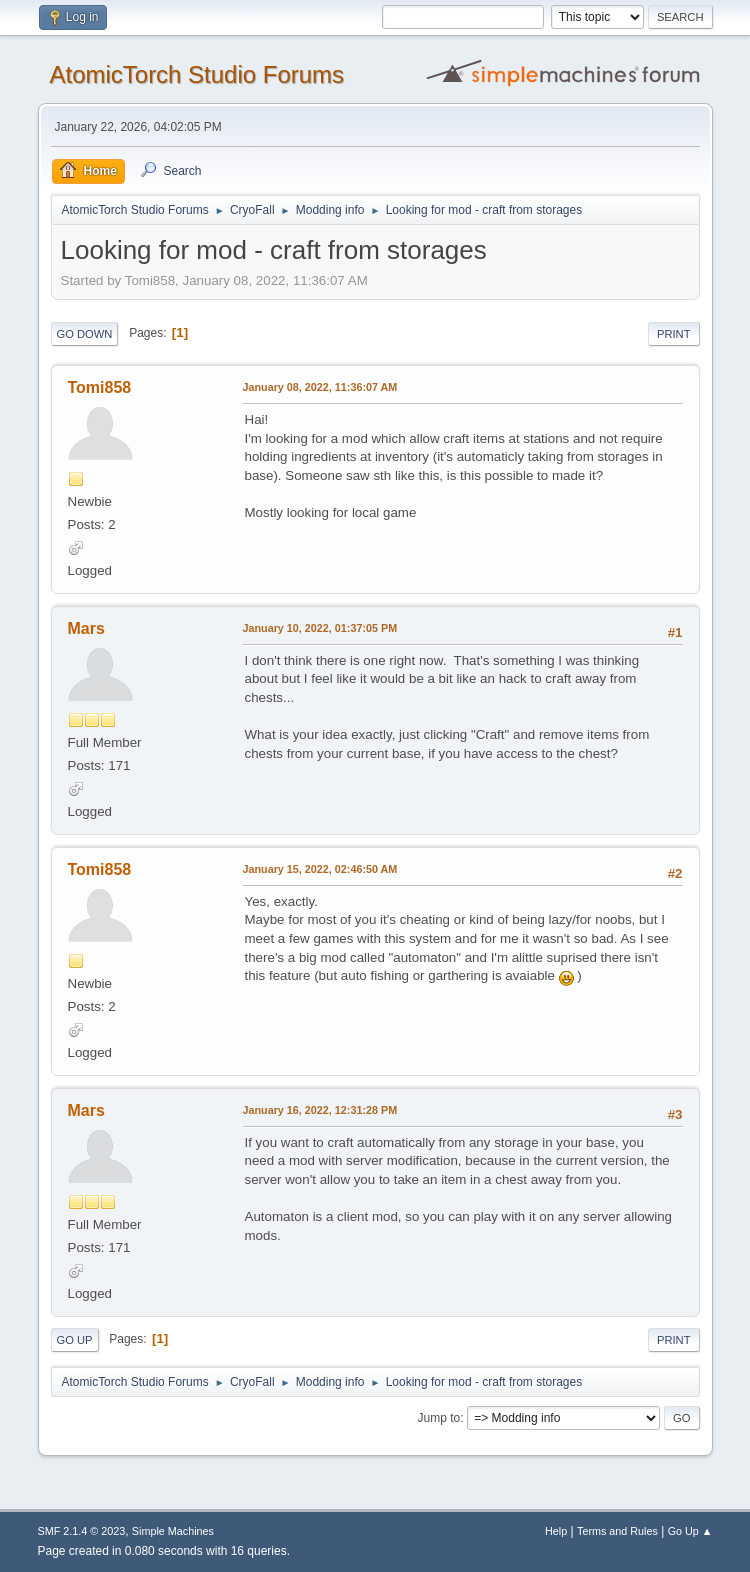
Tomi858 (100, 387)
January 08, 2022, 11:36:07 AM (320, 387)
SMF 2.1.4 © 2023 (82, 1531)
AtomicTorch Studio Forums (197, 74)
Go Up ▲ (690, 1531)
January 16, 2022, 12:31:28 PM (320, 1110)
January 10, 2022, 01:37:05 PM (320, 628)
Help (556, 1531)
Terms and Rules (617, 1531)
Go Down (85, 334)
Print (674, 334)
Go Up (75, 1340)
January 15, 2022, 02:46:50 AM (320, 869)
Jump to (439, 1418)
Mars (86, 628)
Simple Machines (173, 1531)
